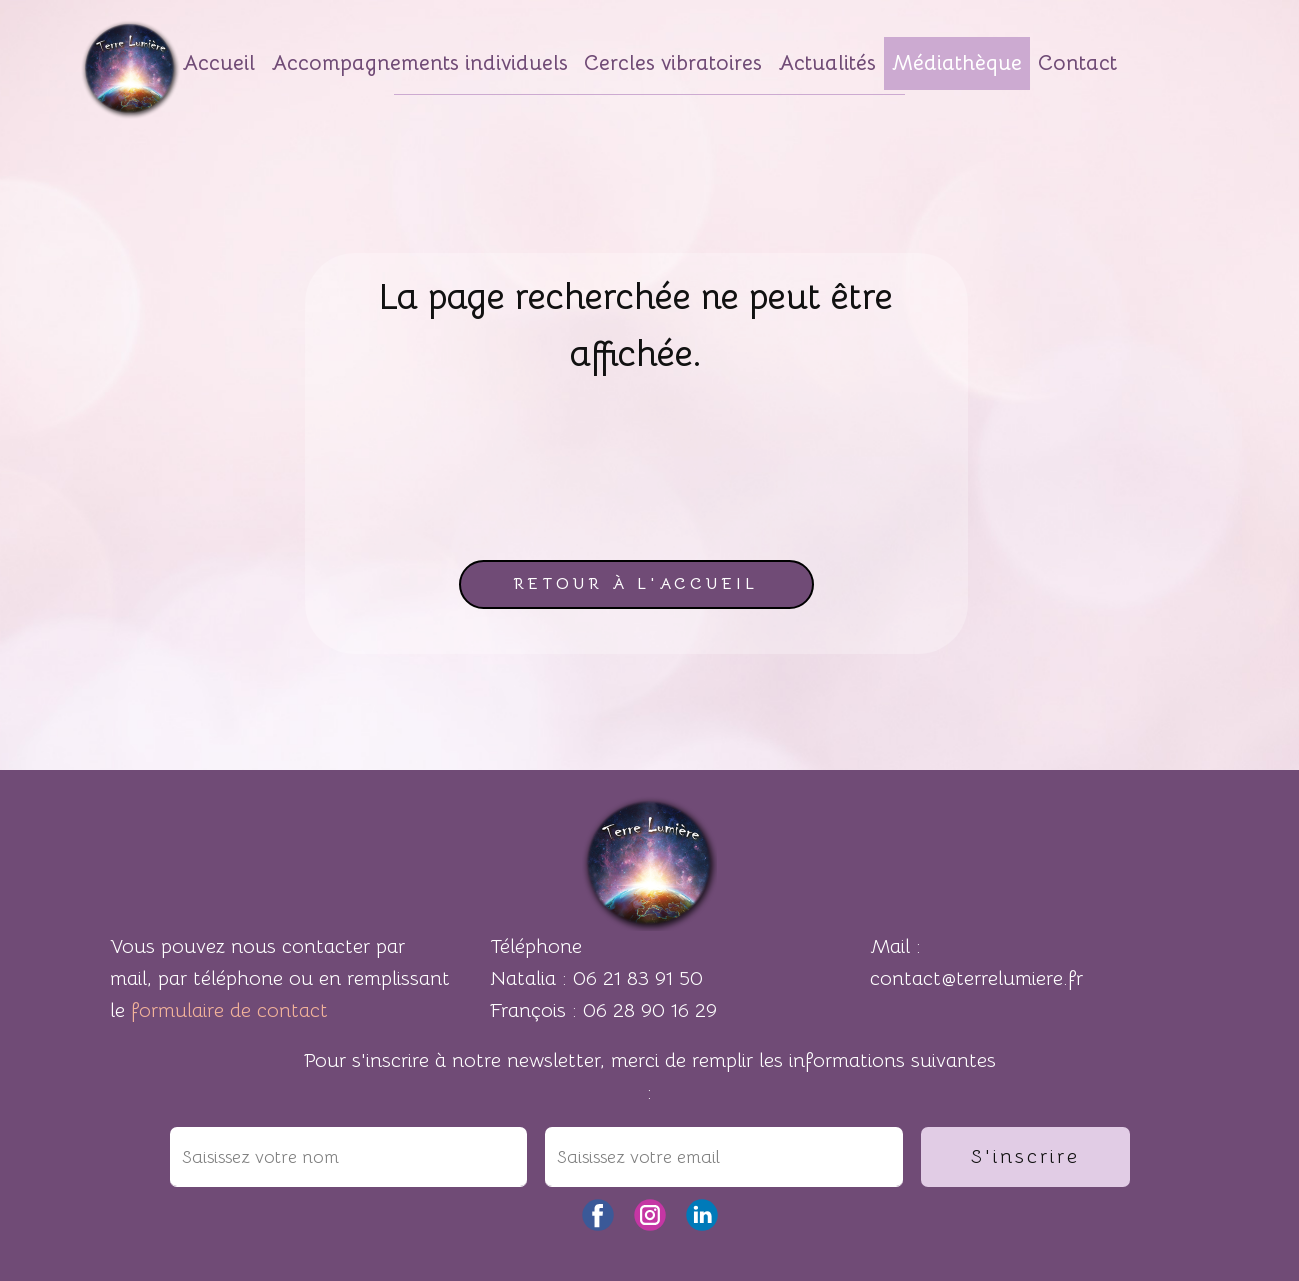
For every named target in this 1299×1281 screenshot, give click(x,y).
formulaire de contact (229, 1010)
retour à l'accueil (635, 584)
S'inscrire (1025, 1156)
